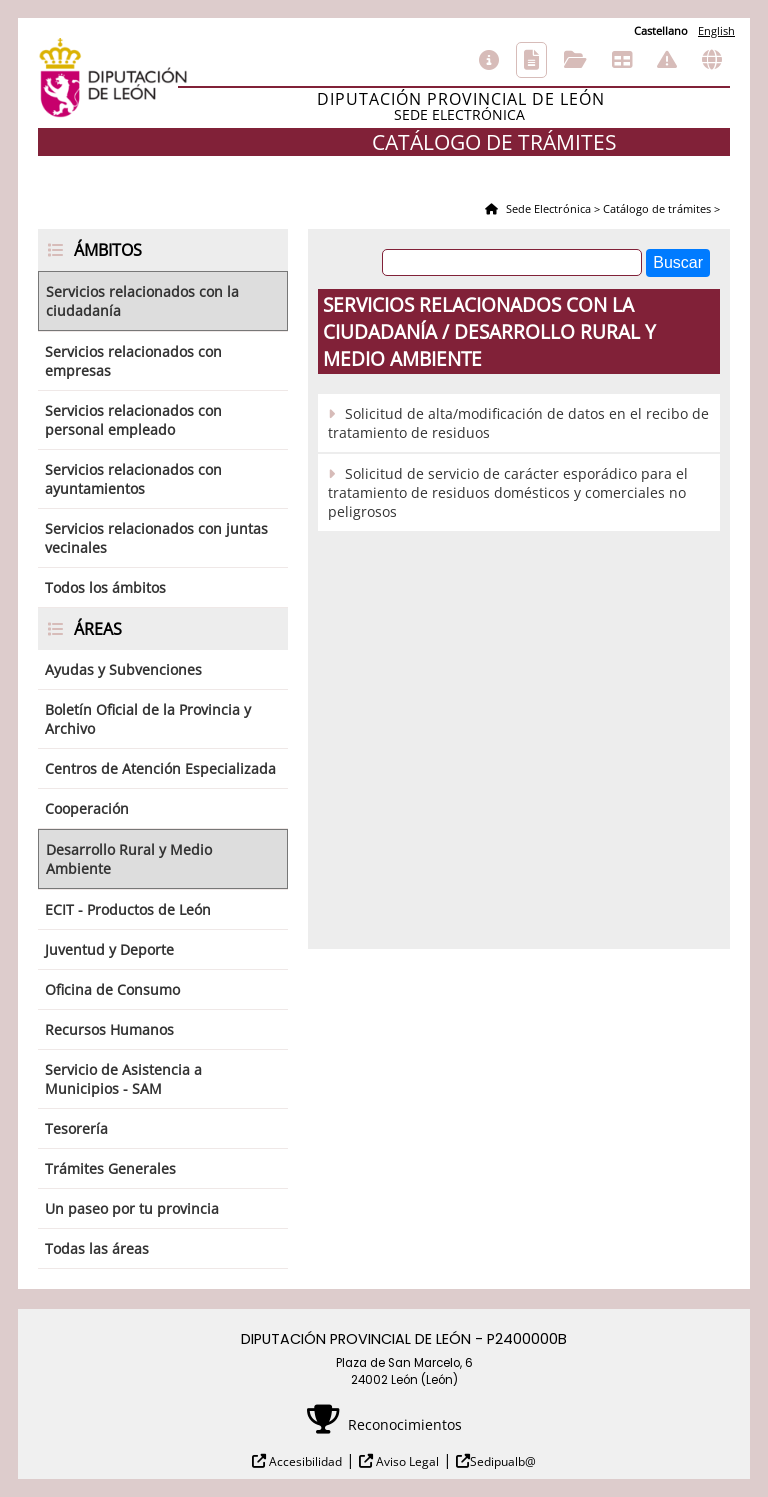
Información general (489, 60)
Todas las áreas (97, 1248)
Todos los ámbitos (105, 587)
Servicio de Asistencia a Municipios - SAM (123, 1079)
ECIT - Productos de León (128, 909)
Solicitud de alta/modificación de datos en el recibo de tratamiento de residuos (518, 423)
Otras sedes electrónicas (712, 60)
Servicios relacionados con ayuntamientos (133, 479)
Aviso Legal (406, 1461)
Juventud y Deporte (109, 949)
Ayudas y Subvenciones (123, 669)
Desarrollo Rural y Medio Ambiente (129, 859)
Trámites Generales (110, 1168)
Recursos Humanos (109, 1029)
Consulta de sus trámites (575, 60)
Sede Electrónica (547, 208)
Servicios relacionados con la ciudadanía (142, 301)
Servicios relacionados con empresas (133, 361)
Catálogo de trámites (531, 60)
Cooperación (87, 808)
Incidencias (667, 60)
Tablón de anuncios (622, 60)
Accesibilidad (304, 1461)
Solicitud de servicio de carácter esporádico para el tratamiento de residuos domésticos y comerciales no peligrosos (508, 492)
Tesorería (76, 1128)
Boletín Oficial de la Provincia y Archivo (148, 719)
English (716, 30)
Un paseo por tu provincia (132, 1208)
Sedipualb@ (503, 1461)
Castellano (661, 30)
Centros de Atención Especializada (160, 768)
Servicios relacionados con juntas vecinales (156, 538)
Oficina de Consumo (112, 989)
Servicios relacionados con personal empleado (133, 420)
